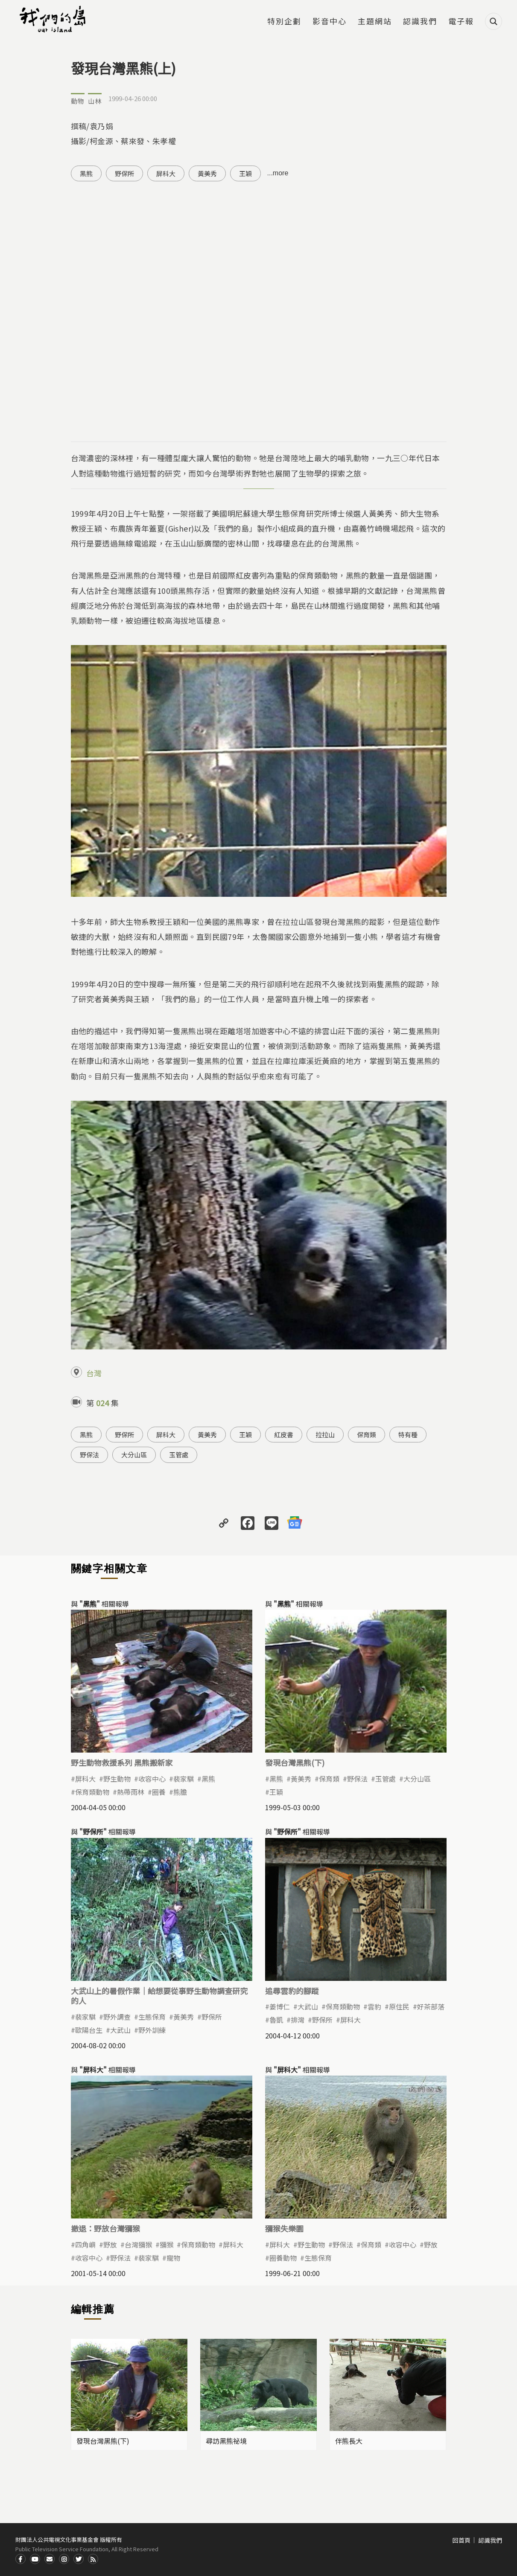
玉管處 (178, 1454)
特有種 (408, 1434)
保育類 (366, 1434)
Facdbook (20, 2559)
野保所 (124, 173)
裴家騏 (183, 1779)
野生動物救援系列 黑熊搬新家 (121, 1762)
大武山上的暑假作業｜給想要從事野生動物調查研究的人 (159, 1995)
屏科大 (165, 173)
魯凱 (276, 2020)
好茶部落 (430, 2006)
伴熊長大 (348, 2441)
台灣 (94, 1372)
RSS (93, 2559)
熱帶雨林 (130, 1792)
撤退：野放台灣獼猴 (105, 2228)
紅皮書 (283, 1434)
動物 (78, 100)
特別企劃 (284, 21)
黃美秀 (207, 173)
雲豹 (374, 2006)
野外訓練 (152, 2030)
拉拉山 (325, 1434)
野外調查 (117, 2017)
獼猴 (166, 2244)
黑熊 (86, 173)
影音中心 (330, 21)
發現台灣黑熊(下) (294, 1762)
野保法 (89, 1454)
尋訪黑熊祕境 (226, 2441)
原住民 (399, 2006)
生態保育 (152, 2017)
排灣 (297, 2020)
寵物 (173, 2258)
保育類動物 (92, 1792)
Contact (49, 2559)
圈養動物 (283, 2258)
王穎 (245, 173)
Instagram (64, 2559)
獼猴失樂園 (284, 2228)
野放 (110, 2244)
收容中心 (152, 1779)
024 (102, 1402)
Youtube (35, 2559)
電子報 (461, 21)
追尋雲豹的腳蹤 (292, 1990)
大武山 (120, 2030)
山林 (95, 100)
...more (278, 173)
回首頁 (461, 2540)
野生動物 (117, 1779)
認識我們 (420, 21)
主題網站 (375, 21)
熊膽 (180, 1792)
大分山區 (134, 1454)
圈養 (159, 1792)
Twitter (78, 2559)
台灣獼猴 (138, 2244)
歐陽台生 (88, 2030)
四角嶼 (85, 2244)
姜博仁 (279, 2006)
